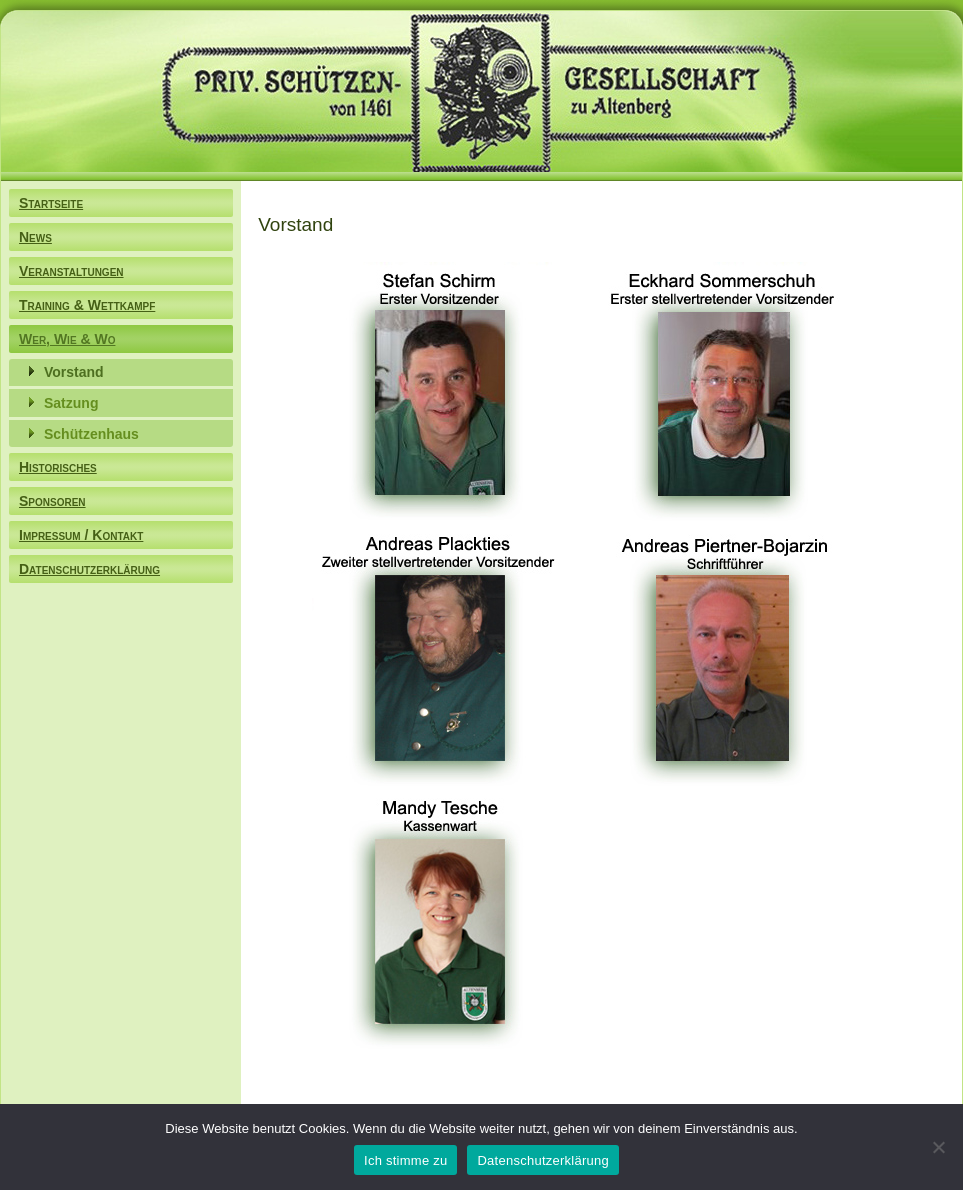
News (35, 237)
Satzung (71, 403)
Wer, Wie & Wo (67, 339)
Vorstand (74, 372)
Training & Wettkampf (87, 305)
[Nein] (938, 1147)
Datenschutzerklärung (89, 569)
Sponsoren (52, 501)
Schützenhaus (91, 434)
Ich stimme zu (405, 1160)
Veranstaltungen (71, 271)
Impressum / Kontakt (81, 535)
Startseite (51, 203)
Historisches (58, 467)
